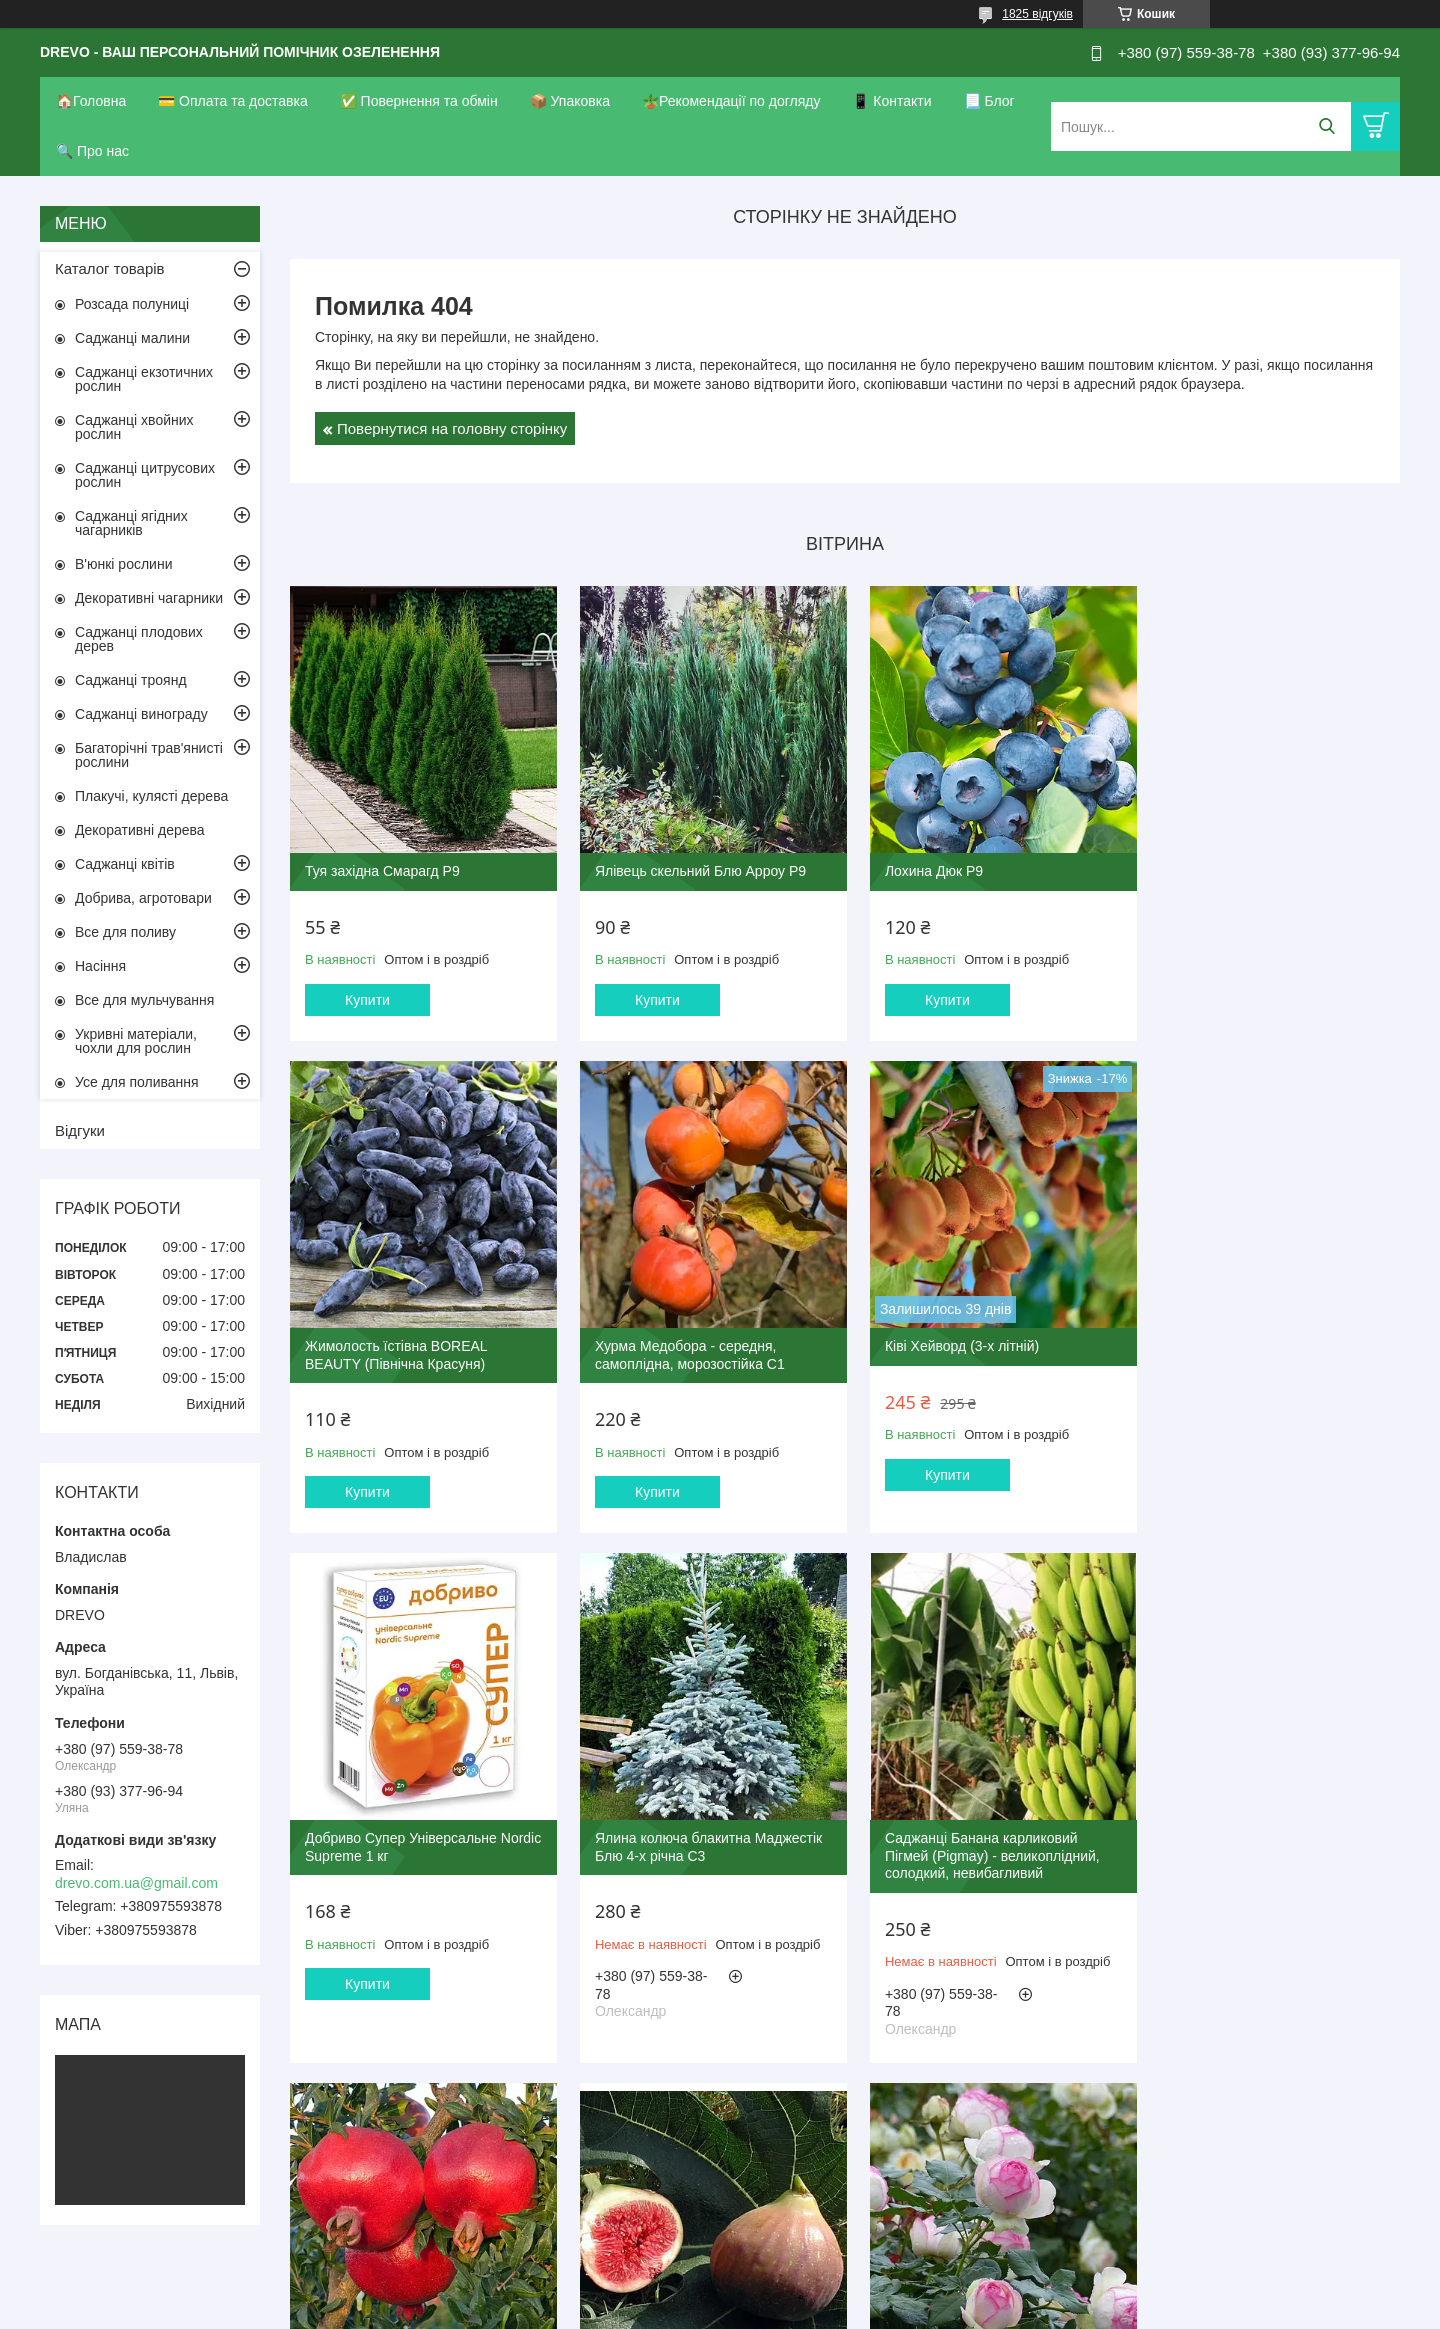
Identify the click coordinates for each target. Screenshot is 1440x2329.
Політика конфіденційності (823, 2310)
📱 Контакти (891, 101)
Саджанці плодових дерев (139, 639)
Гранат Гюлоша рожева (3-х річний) (703, 1856)
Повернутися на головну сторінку (452, 428)
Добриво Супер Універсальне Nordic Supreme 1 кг (967, 1359)
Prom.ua (813, 2274)
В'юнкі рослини (123, 564)
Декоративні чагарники (149, 598)
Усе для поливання (137, 1082)
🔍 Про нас (92, 151)
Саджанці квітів (125, 864)
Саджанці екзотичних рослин (144, 379)
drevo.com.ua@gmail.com (136, 1883)
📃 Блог (989, 101)
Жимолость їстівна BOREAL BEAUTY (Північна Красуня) (1245, 873)
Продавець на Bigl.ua (720, 2292)
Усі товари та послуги (838, 2137)
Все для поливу (125, 932)
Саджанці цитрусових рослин (145, 475)
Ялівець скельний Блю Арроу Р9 (693, 864)
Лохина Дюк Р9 (920, 864)
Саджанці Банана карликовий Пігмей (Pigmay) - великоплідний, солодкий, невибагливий (412, 1873)
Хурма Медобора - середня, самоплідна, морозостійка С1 (400, 1359)
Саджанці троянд (131, 680)
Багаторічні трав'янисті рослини (149, 755)
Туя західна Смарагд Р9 (382, 864)
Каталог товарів (110, 268)
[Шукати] (1326, 126)
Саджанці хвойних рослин (134, 427)
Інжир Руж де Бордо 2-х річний (970, 1856)
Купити (367, 993)
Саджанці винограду (141, 714)
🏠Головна (91, 101)
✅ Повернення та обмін (419, 101)
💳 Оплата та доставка (233, 101)
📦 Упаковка (570, 101)
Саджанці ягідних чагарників (131, 523)
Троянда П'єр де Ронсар (1232, 1856)
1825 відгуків (1037, 14)
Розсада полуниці (132, 304)
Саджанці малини (132, 338)
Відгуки (80, 1130)
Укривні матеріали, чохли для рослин (136, 1041)
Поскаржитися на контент (667, 2310)
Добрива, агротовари (143, 898)
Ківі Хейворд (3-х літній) (665, 1350)
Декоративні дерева (140, 830)
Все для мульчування (144, 1000)
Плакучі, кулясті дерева (151, 796)
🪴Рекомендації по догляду (731, 101)
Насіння (100, 966)
